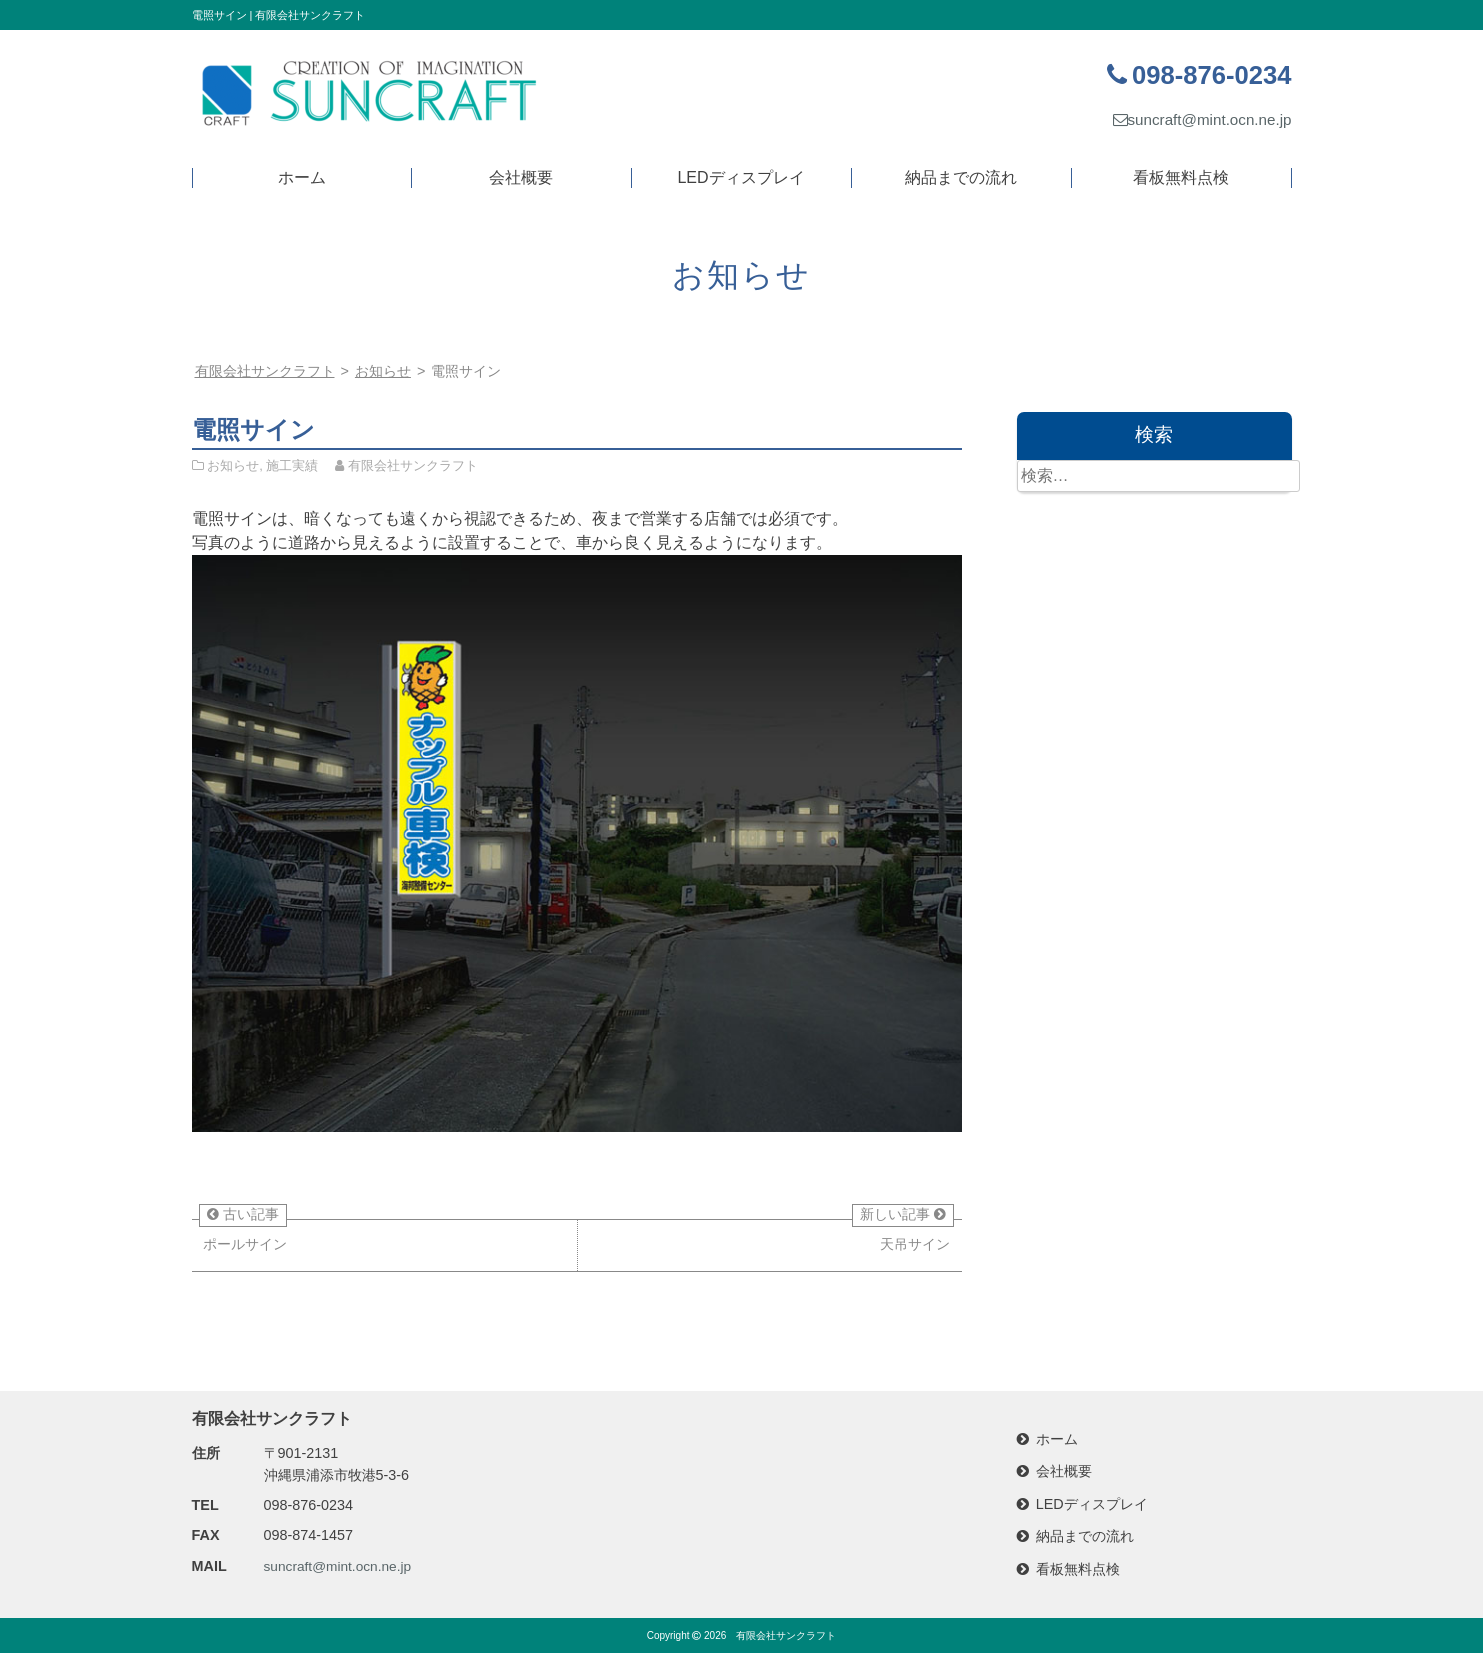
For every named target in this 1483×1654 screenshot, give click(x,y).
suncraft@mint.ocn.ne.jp (1197, 119)
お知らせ (383, 371)
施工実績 (292, 465)
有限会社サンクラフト (786, 1636)
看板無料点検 (1181, 177)
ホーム (302, 177)
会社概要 (521, 177)
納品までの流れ (961, 177)
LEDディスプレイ (740, 177)
